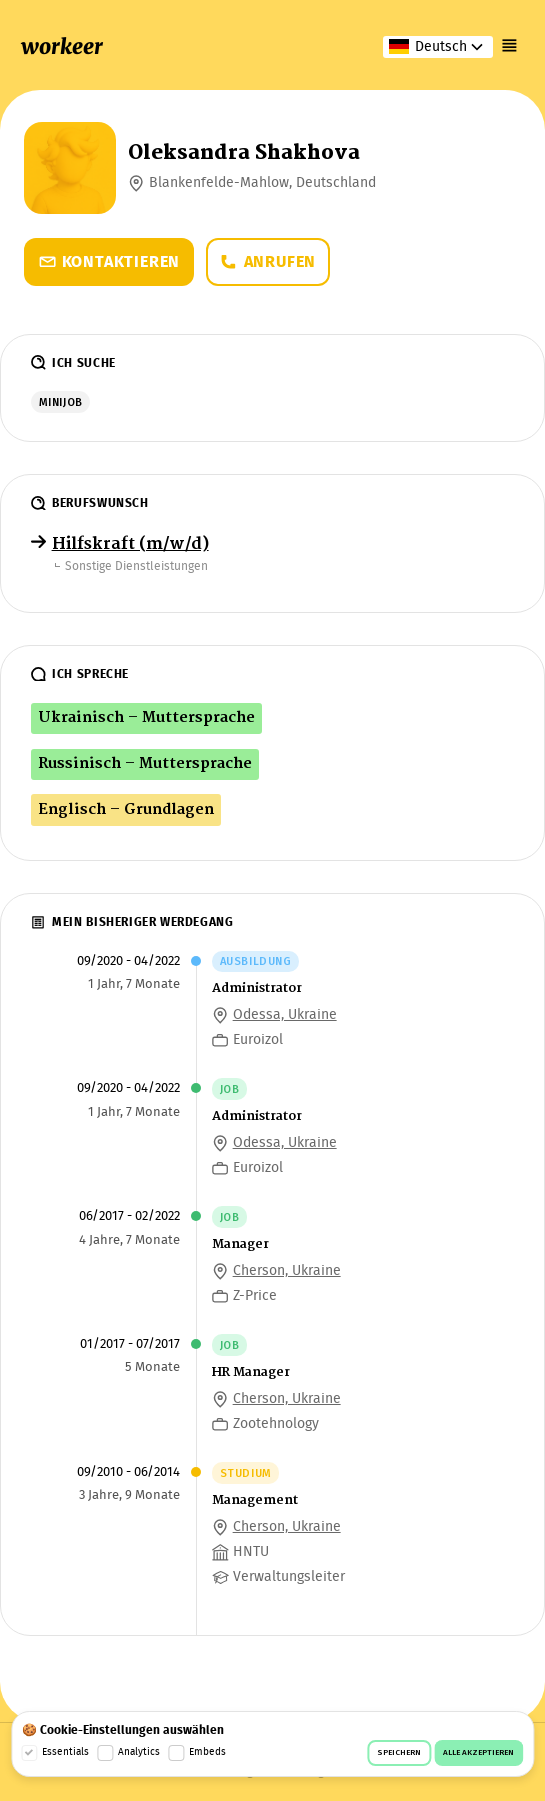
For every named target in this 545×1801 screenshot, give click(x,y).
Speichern (399, 1753)
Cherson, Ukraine (287, 1271)
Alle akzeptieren (478, 1753)
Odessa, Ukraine (285, 1015)
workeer (62, 46)
